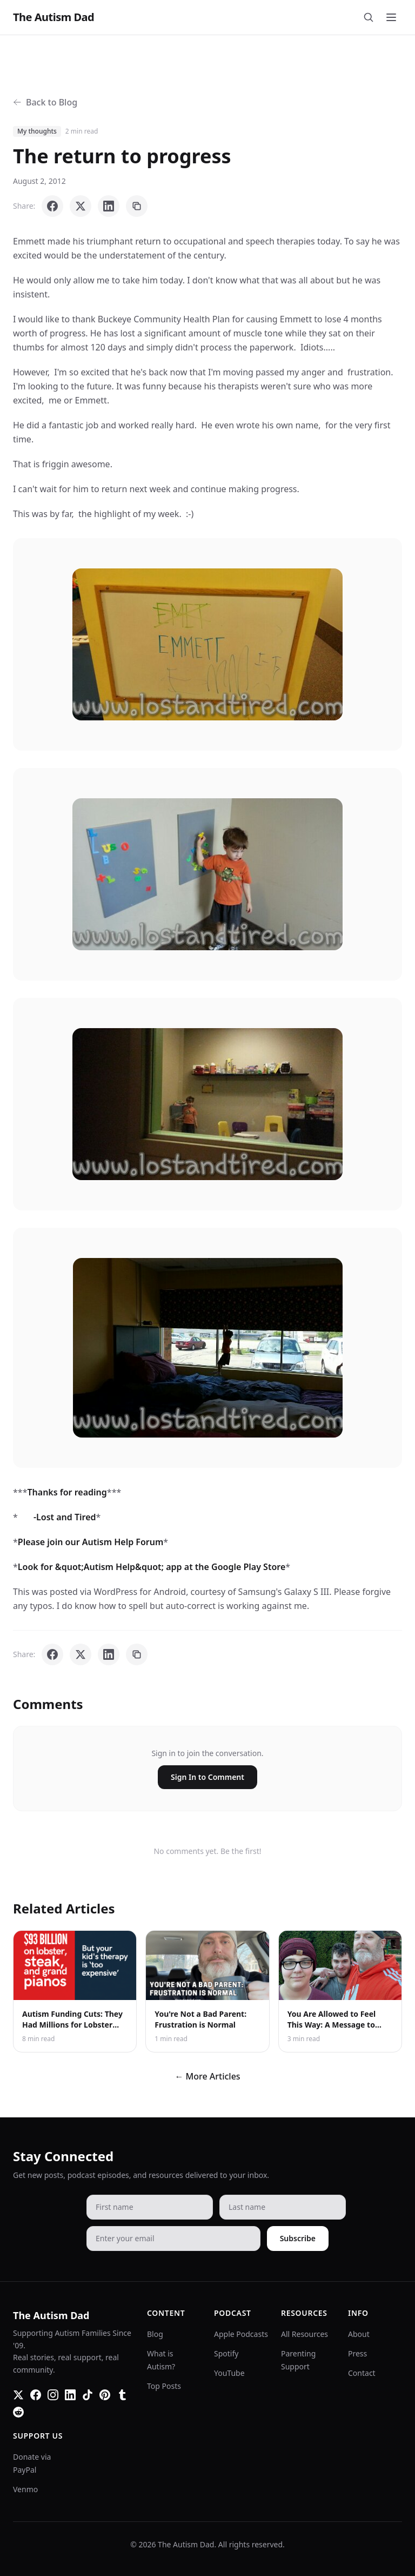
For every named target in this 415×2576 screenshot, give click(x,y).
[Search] (368, 17)
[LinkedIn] (70, 2394)
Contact (362, 2373)
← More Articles (207, 2076)
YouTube (229, 2373)
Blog (155, 2334)
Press (357, 2353)
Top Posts (164, 2386)
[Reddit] (18, 2412)
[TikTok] (87, 2394)
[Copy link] (137, 206)
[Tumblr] (122, 2394)
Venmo (25, 2489)
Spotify (226, 2353)
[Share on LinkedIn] (108, 206)
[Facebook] (35, 2394)
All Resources (304, 2334)
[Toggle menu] (391, 17)
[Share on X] (80, 206)
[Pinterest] (104, 2394)
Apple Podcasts (241, 2334)
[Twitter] (18, 2394)
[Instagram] (53, 2394)
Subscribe (298, 2238)
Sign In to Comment (207, 1777)
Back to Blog (45, 102)
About (359, 2334)
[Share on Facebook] (52, 206)
